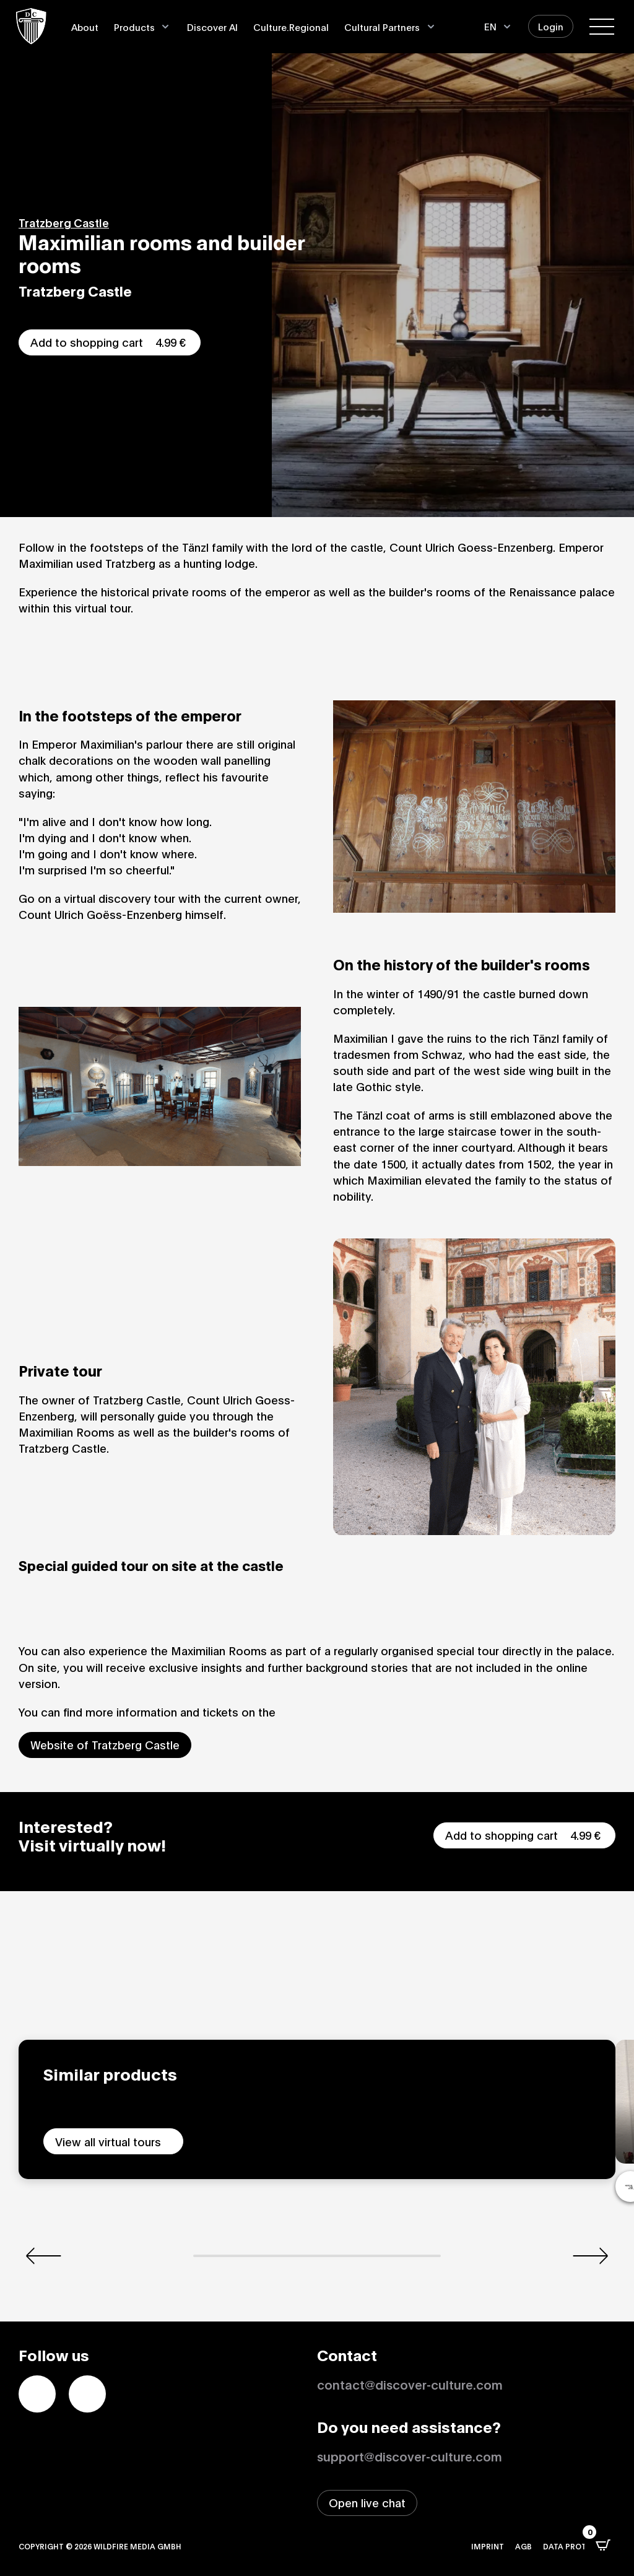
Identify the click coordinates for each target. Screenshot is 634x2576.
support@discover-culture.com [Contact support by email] (409, 2456)
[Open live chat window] (367, 2503)
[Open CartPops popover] (603, 2545)
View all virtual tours (108, 2141)
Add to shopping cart (109, 341)
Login (550, 26)
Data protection (579, 2546)
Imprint (487, 2546)
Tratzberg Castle (64, 222)
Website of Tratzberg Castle (105, 1744)
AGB (523, 2546)
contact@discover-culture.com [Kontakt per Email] (410, 2384)
